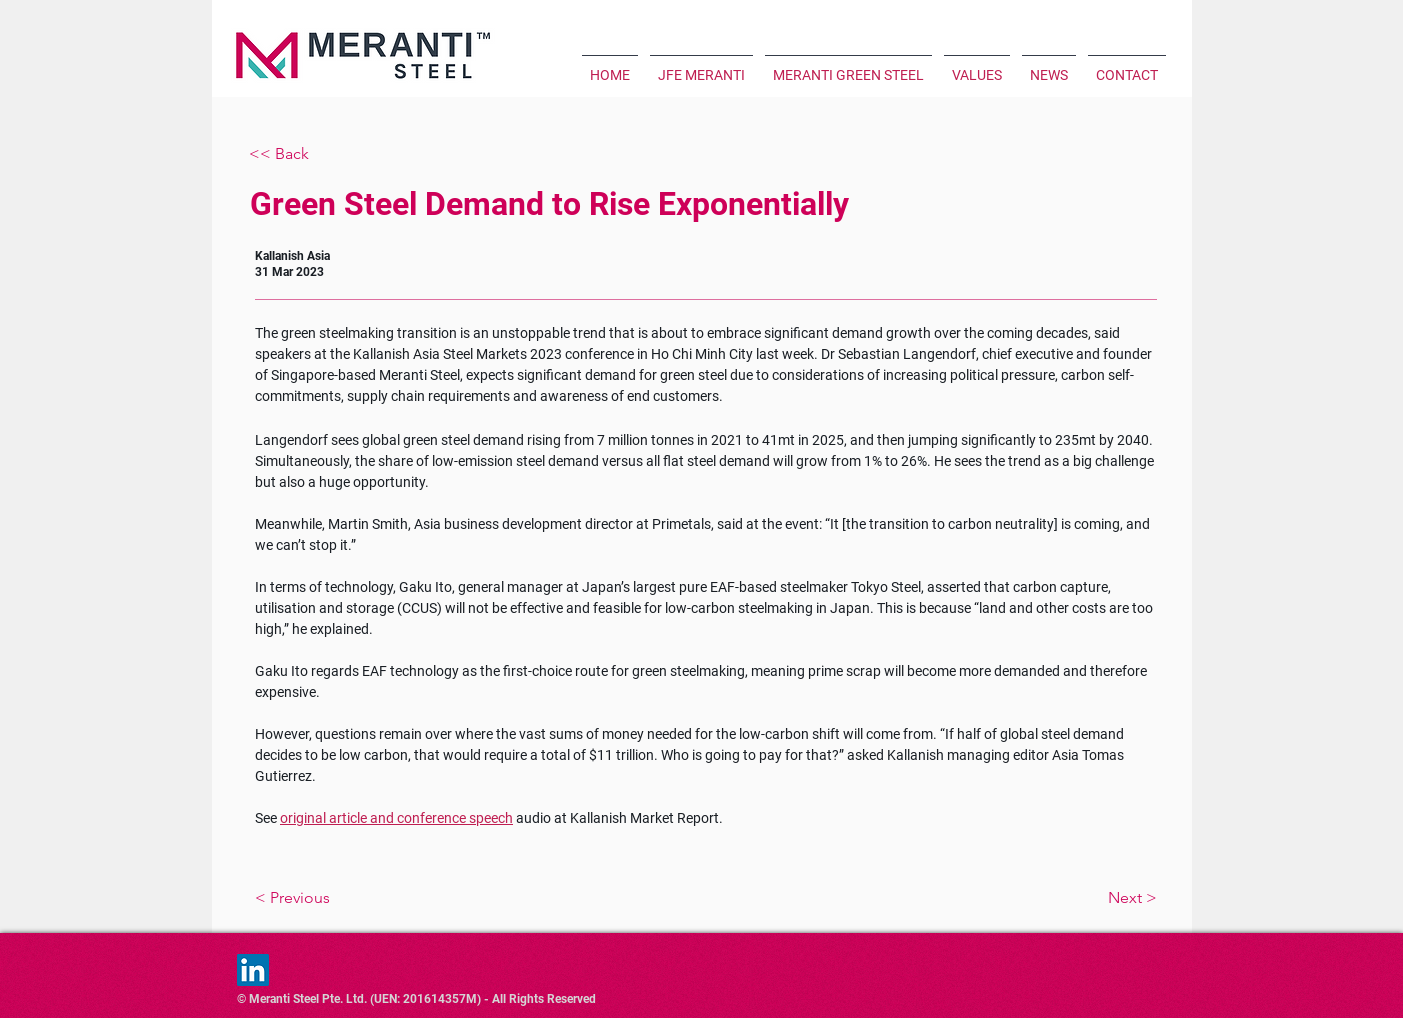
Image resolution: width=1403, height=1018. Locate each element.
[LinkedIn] (253, 970)
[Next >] (1053, 898)
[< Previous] (359, 898)
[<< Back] (315, 154)
